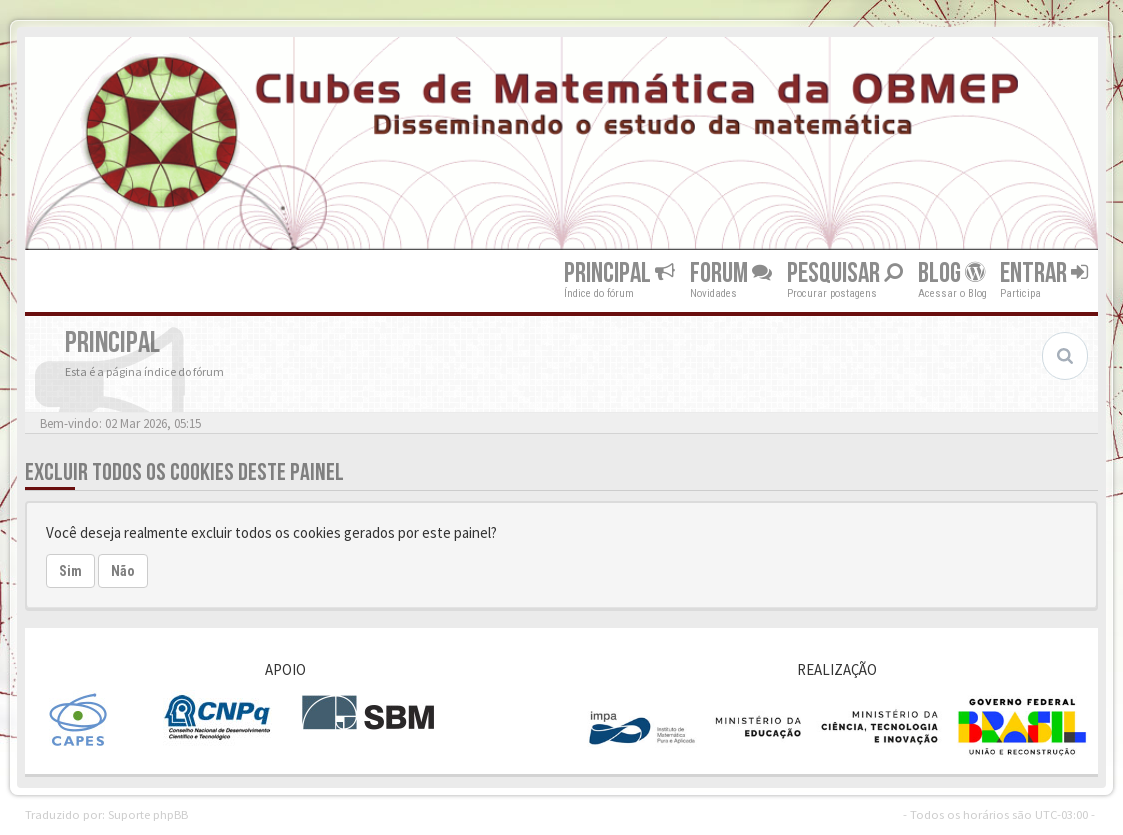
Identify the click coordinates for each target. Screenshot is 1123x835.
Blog (951, 273)
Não (123, 571)
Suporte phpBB (148, 814)
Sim (70, 571)
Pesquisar (845, 273)
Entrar (1044, 273)
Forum (731, 273)
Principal (619, 273)
